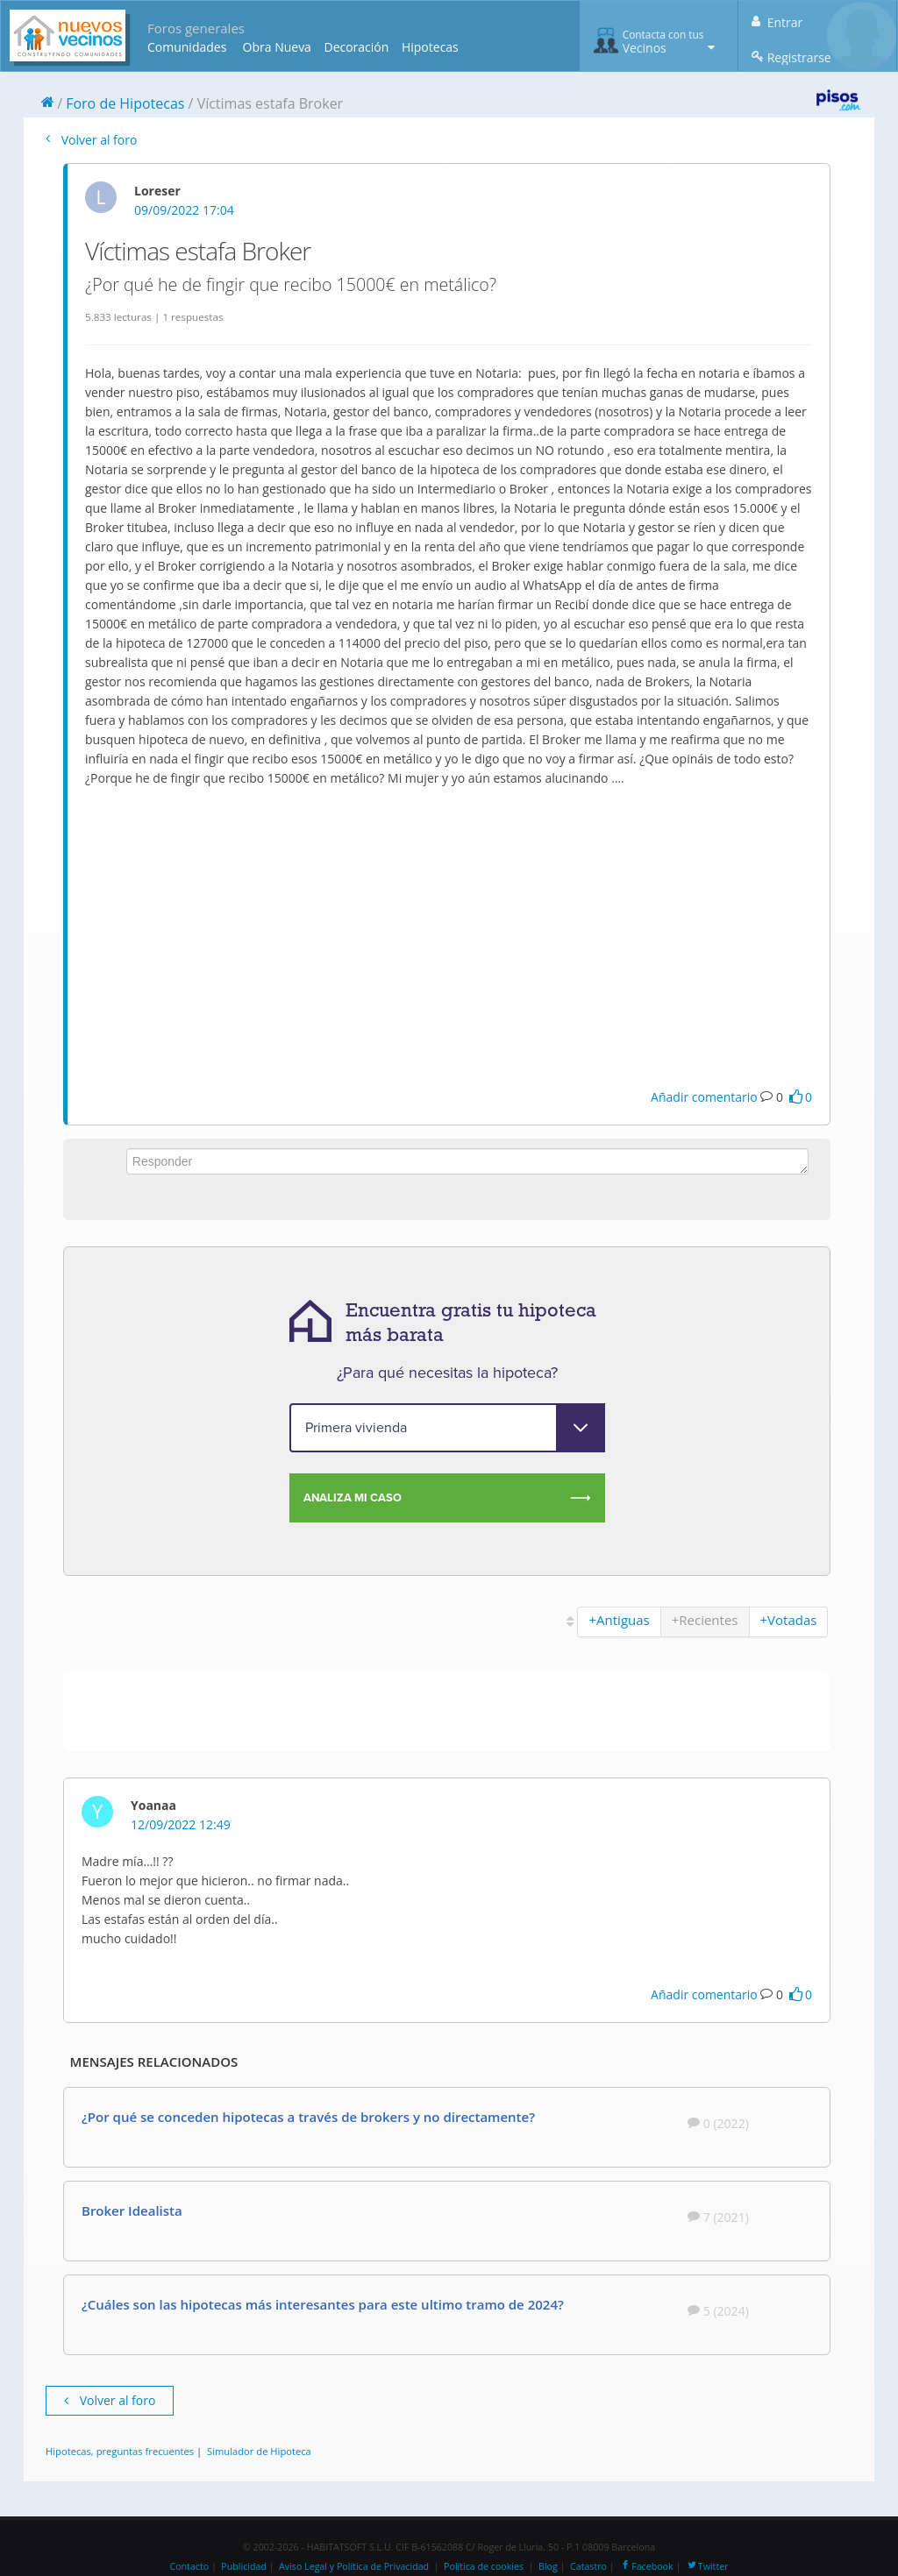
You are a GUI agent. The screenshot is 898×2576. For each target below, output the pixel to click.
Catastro (588, 2566)
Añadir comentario (704, 1097)
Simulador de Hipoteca (259, 2451)
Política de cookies (484, 2566)
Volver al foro (91, 139)
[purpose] (447, 1427)
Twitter (707, 2566)
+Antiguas (618, 1620)
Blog (548, 2566)
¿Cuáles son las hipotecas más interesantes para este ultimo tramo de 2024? (323, 2304)
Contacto (189, 2566)
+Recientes (705, 1620)
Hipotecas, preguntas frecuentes (120, 2451)
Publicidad (244, 2566)
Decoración (356, 47)
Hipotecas (430, 47)
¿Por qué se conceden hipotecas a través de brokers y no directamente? (308, 2116)
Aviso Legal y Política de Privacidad (354, 2566)
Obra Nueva (277, 47)
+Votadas (788, 1620)
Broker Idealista (132, 2210)
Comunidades (186, 47)
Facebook (646, 2566)
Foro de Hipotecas (125, 103)
